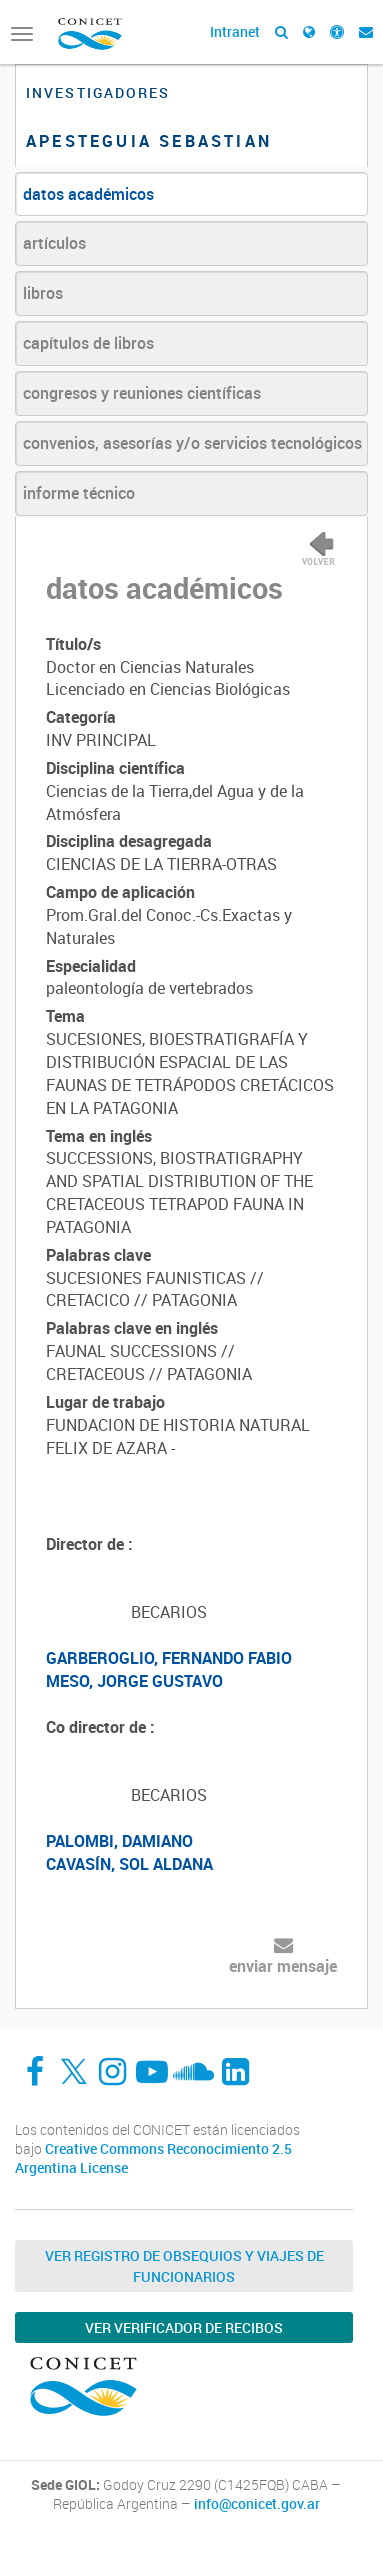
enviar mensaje (283, 1966)
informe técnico (79, 493)
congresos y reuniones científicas (142, 393)
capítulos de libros (88, 343)
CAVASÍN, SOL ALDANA (129, 1864)
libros (43, 293)
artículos (54, 243)
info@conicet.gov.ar (257, 2504)
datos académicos (88, 194)
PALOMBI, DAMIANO (119, 1841)
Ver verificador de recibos (184, 2327)
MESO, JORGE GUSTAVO (134, 1681)
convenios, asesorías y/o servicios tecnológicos (192, 443)
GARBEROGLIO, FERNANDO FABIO (169, 1658)
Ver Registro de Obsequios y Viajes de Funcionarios (184, 2266)
